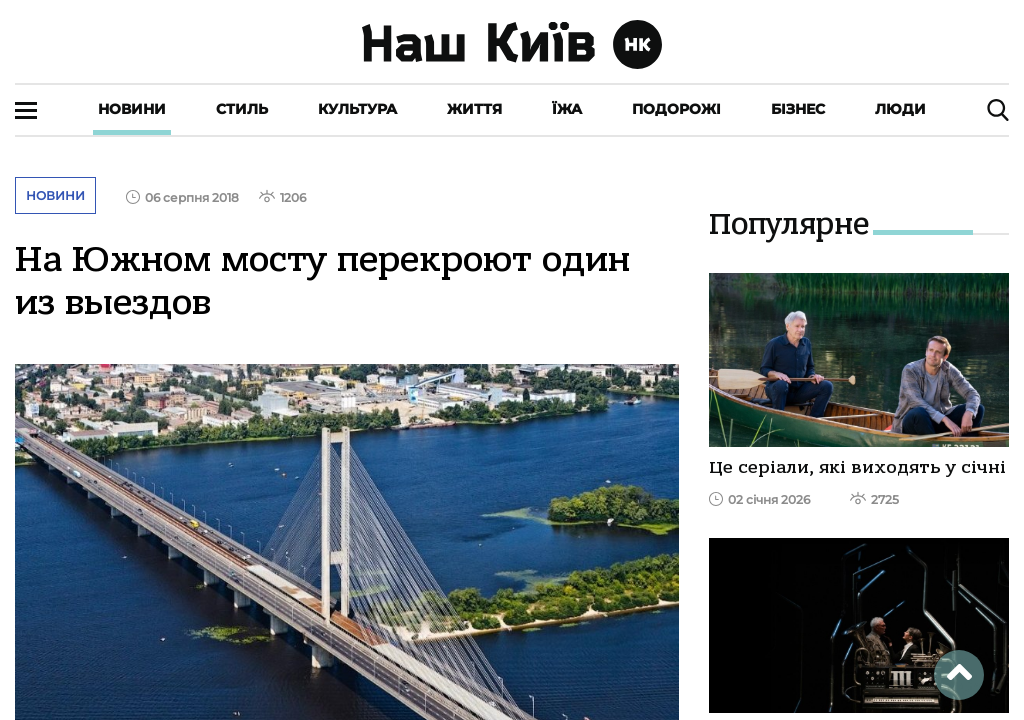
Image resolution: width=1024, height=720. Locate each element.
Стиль (242, 109)
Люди (900, 109)
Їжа (567, 109)
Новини (132, 109)
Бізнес (798, 109)
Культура (357, 109)
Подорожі (676, 109)
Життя (474, 109)
